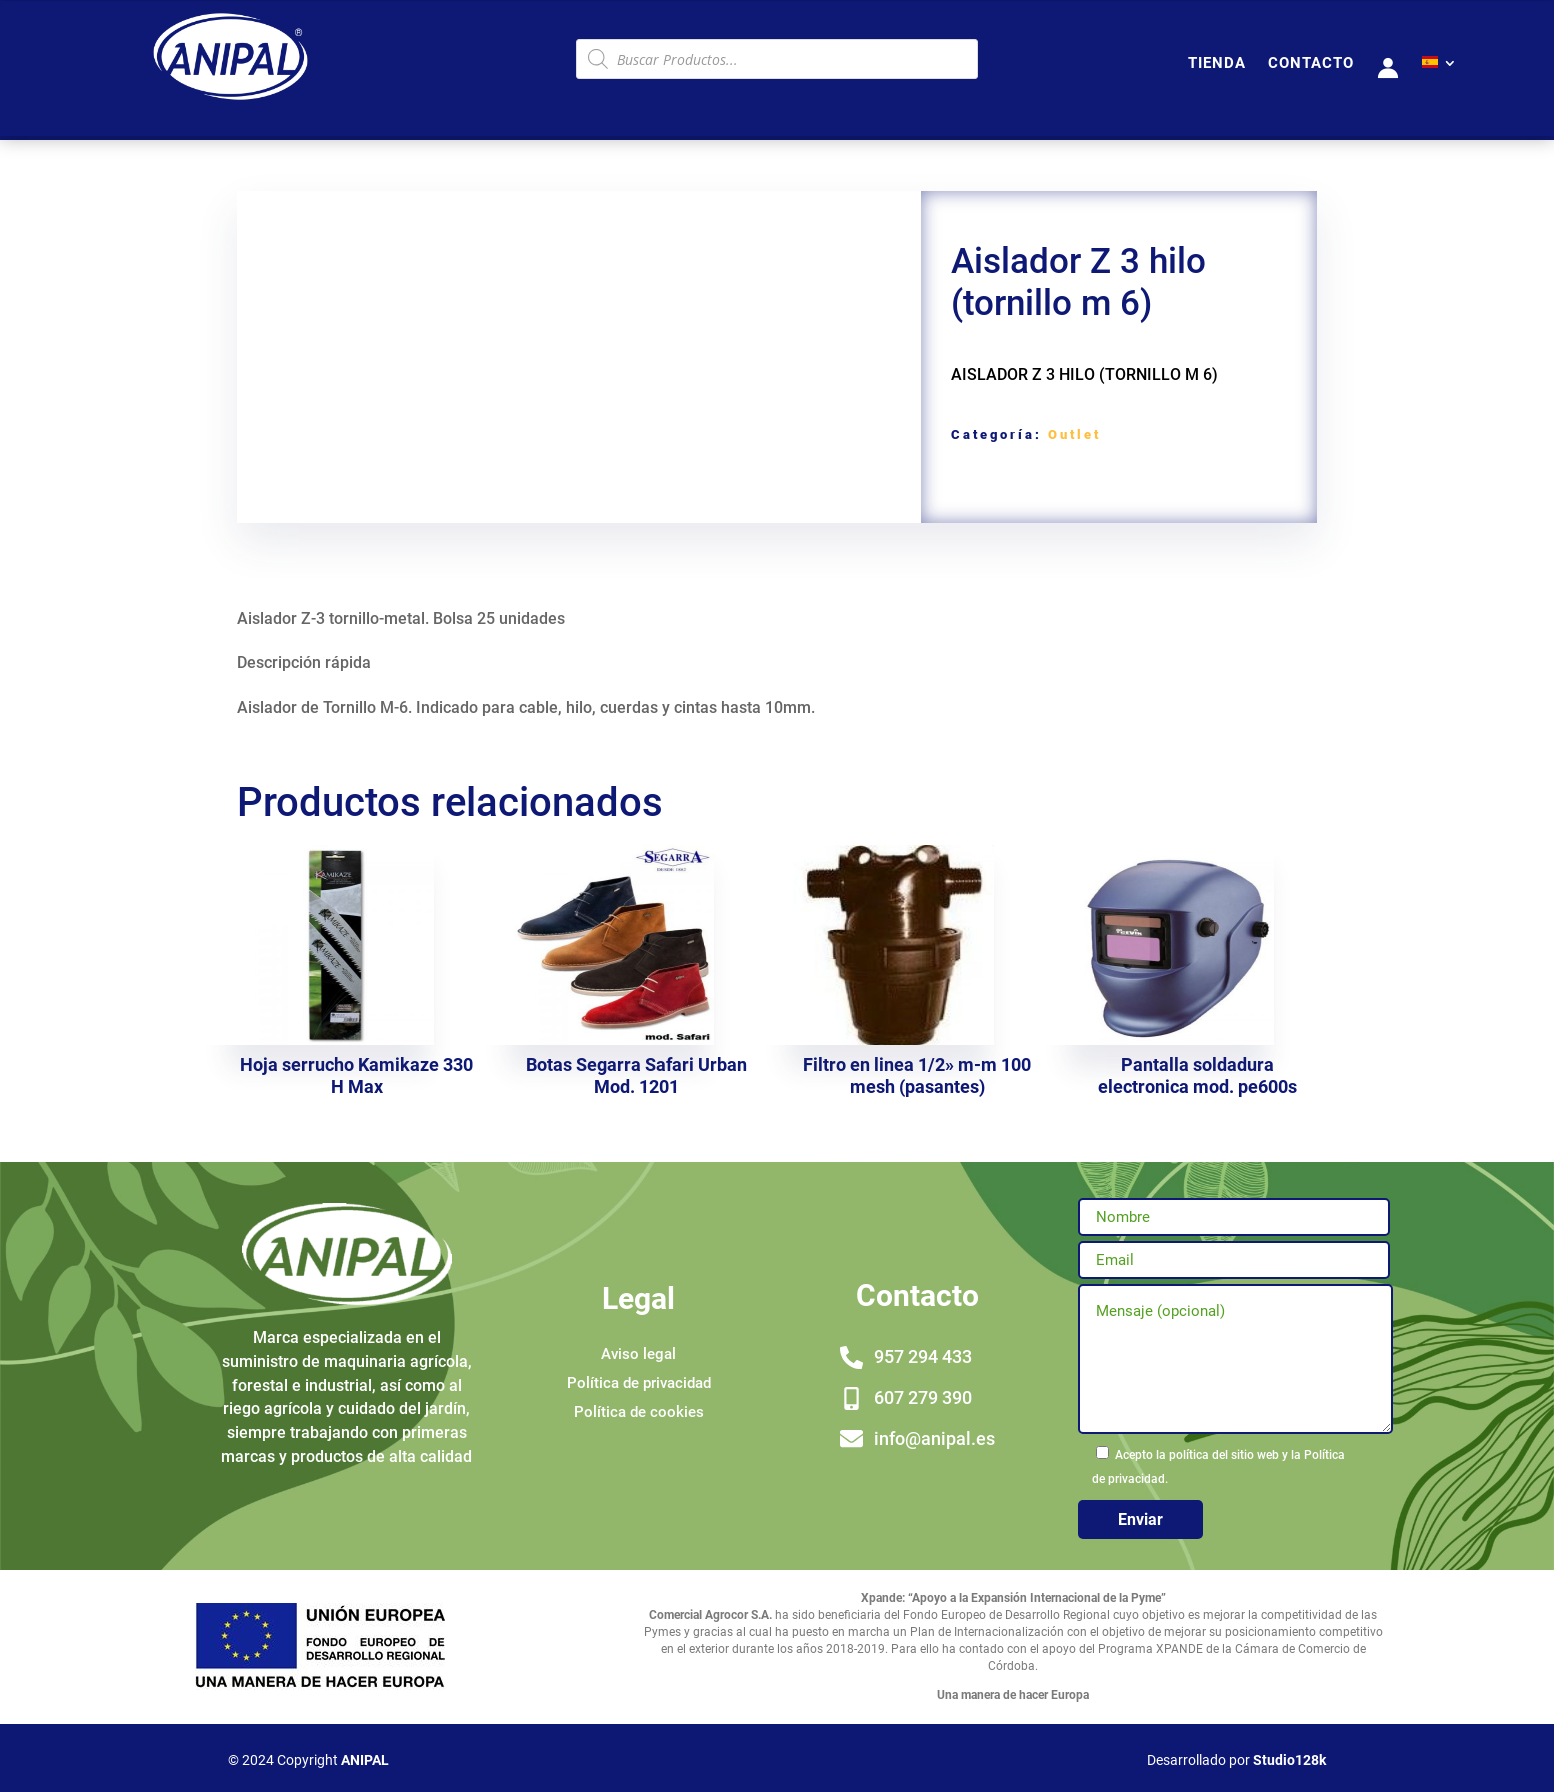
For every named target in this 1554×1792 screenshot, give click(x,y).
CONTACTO (1311, 64)
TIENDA (1217, 64)
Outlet (1074, 434)
